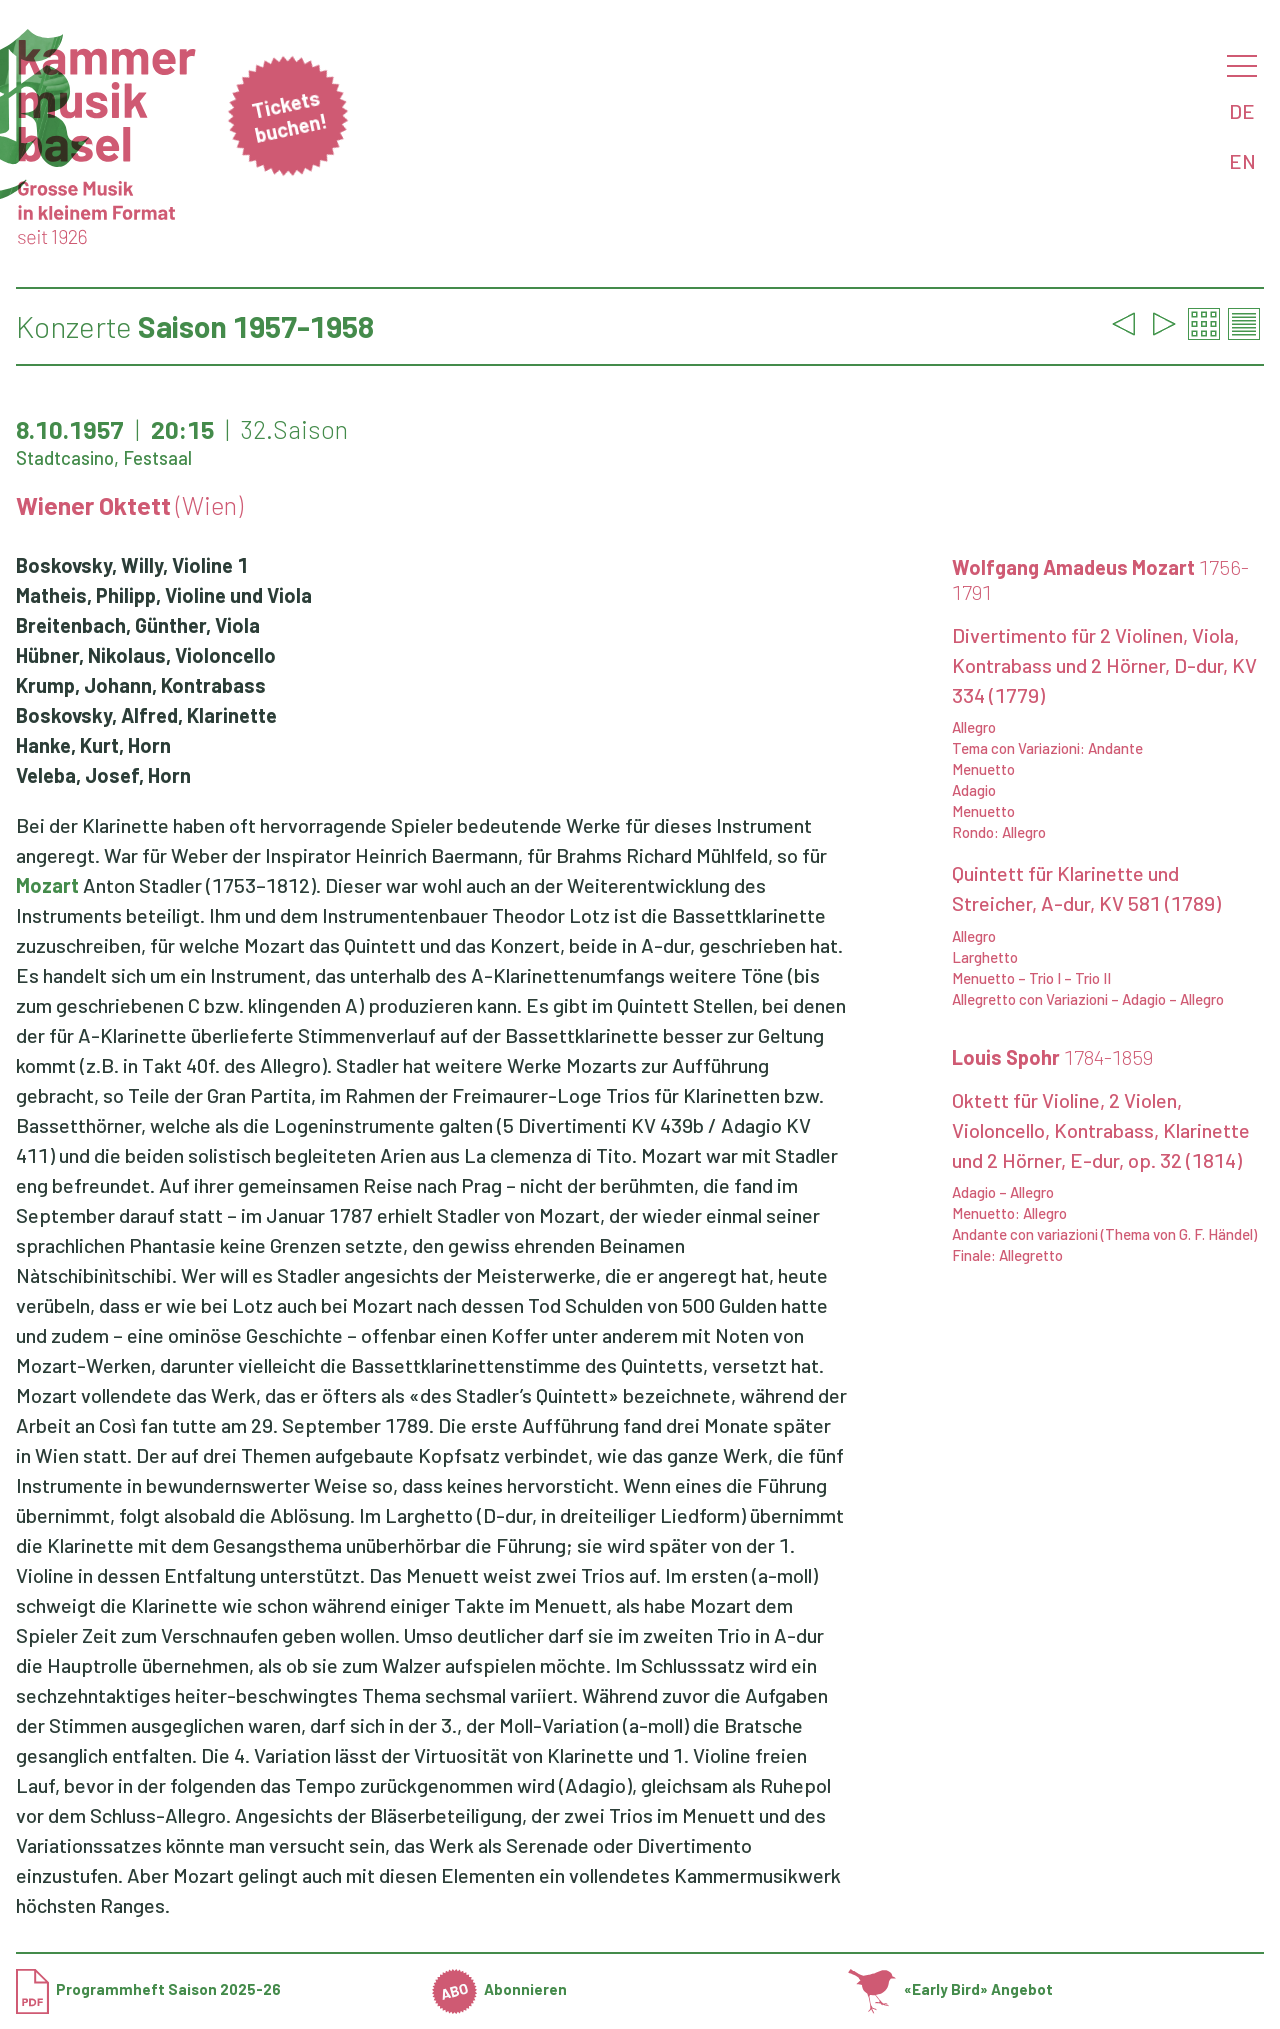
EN (1242, 161)
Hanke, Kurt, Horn (93, 745)
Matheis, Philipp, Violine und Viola (164, 595)
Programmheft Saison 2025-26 (148, 1989)
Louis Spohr (1052, 1057)
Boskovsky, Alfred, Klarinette (146, 715)
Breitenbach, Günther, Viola (138, 625)
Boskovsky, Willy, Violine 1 (132, 565)
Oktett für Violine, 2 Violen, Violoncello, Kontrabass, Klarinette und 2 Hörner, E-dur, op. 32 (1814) (1101, 1130)
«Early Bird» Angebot (950, 1989)
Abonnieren (500, 1989)
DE (1242, 111)
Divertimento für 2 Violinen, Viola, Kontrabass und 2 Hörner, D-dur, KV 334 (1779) (1104, 665)
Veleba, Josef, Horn (103, 775)
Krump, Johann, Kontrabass (141, 685)
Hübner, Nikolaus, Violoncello (146, 655)
